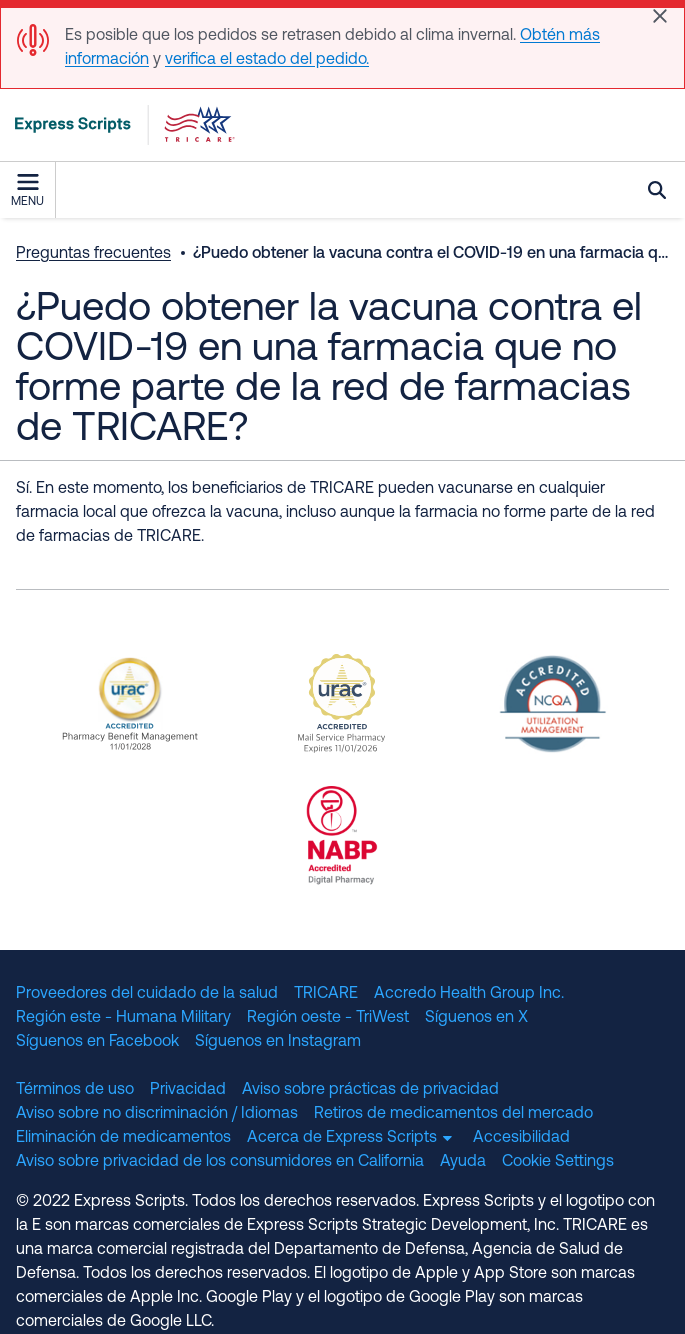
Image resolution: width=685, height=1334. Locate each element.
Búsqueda (657, 190)
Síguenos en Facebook (97, 1042)
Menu (27, 191)
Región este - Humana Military (123, 1018)
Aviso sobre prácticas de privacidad (370, 1090)
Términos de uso (75, 1090)
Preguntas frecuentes (93, 254)
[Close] (660, 16)
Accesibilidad (521, 1138)
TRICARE (326, 994)
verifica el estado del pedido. (267, 60)
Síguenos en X (476, 1018)
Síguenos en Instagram (278, 1042)
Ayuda (463, 1162)
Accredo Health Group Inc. (469, 994)
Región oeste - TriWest (328, 1018)
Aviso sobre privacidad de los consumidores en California (220, 1162)
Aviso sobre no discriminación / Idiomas (157, 1114)
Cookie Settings (558, 1162)
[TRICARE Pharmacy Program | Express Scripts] (118, 125)
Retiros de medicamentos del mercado (453, 1114)
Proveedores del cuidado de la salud (147, 994)
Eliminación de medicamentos (123, 1138)
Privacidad (188, 1090)
